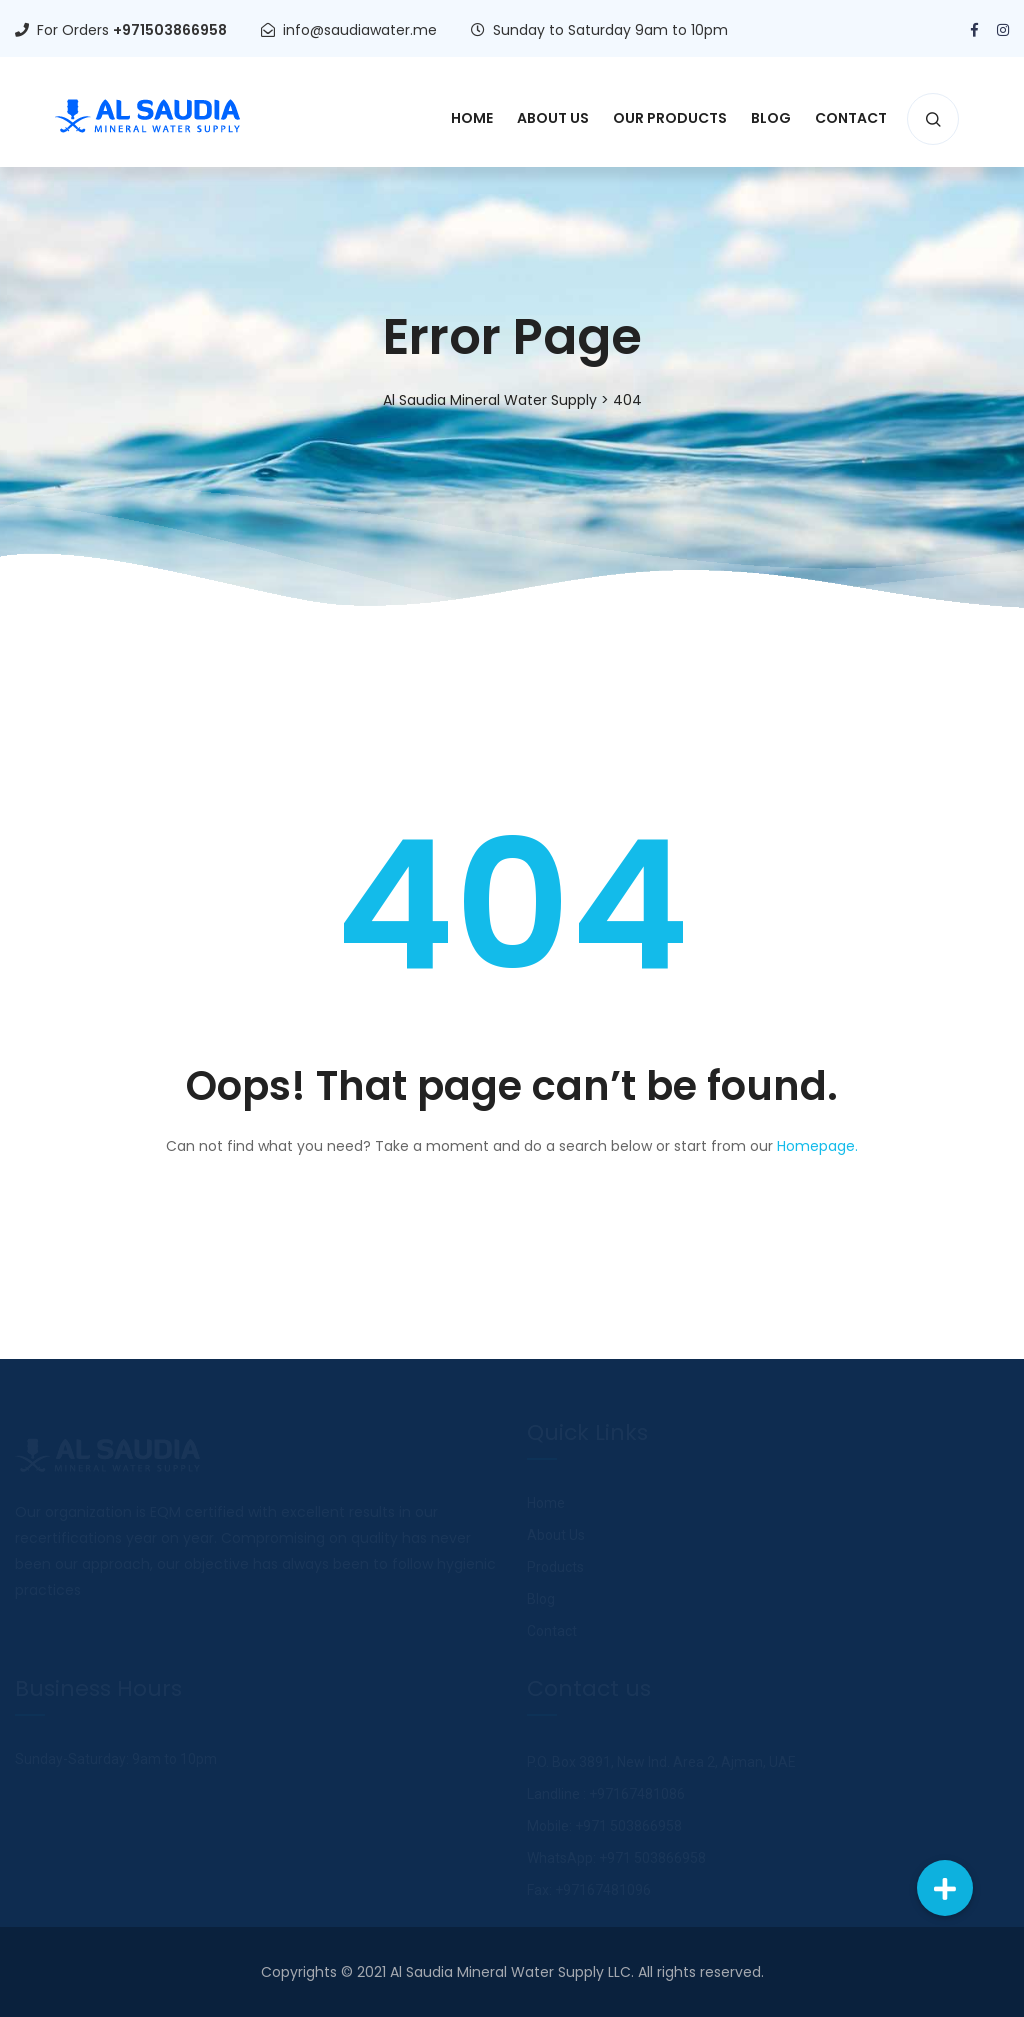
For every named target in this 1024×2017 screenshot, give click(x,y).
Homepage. (817, 1146)
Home (472, 118)
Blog (771, 118)
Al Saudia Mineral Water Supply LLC (510, 1972)
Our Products (670, 118)
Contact (851, 118)
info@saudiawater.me (360, 30)
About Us (553, 118)
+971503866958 (170, 30)
